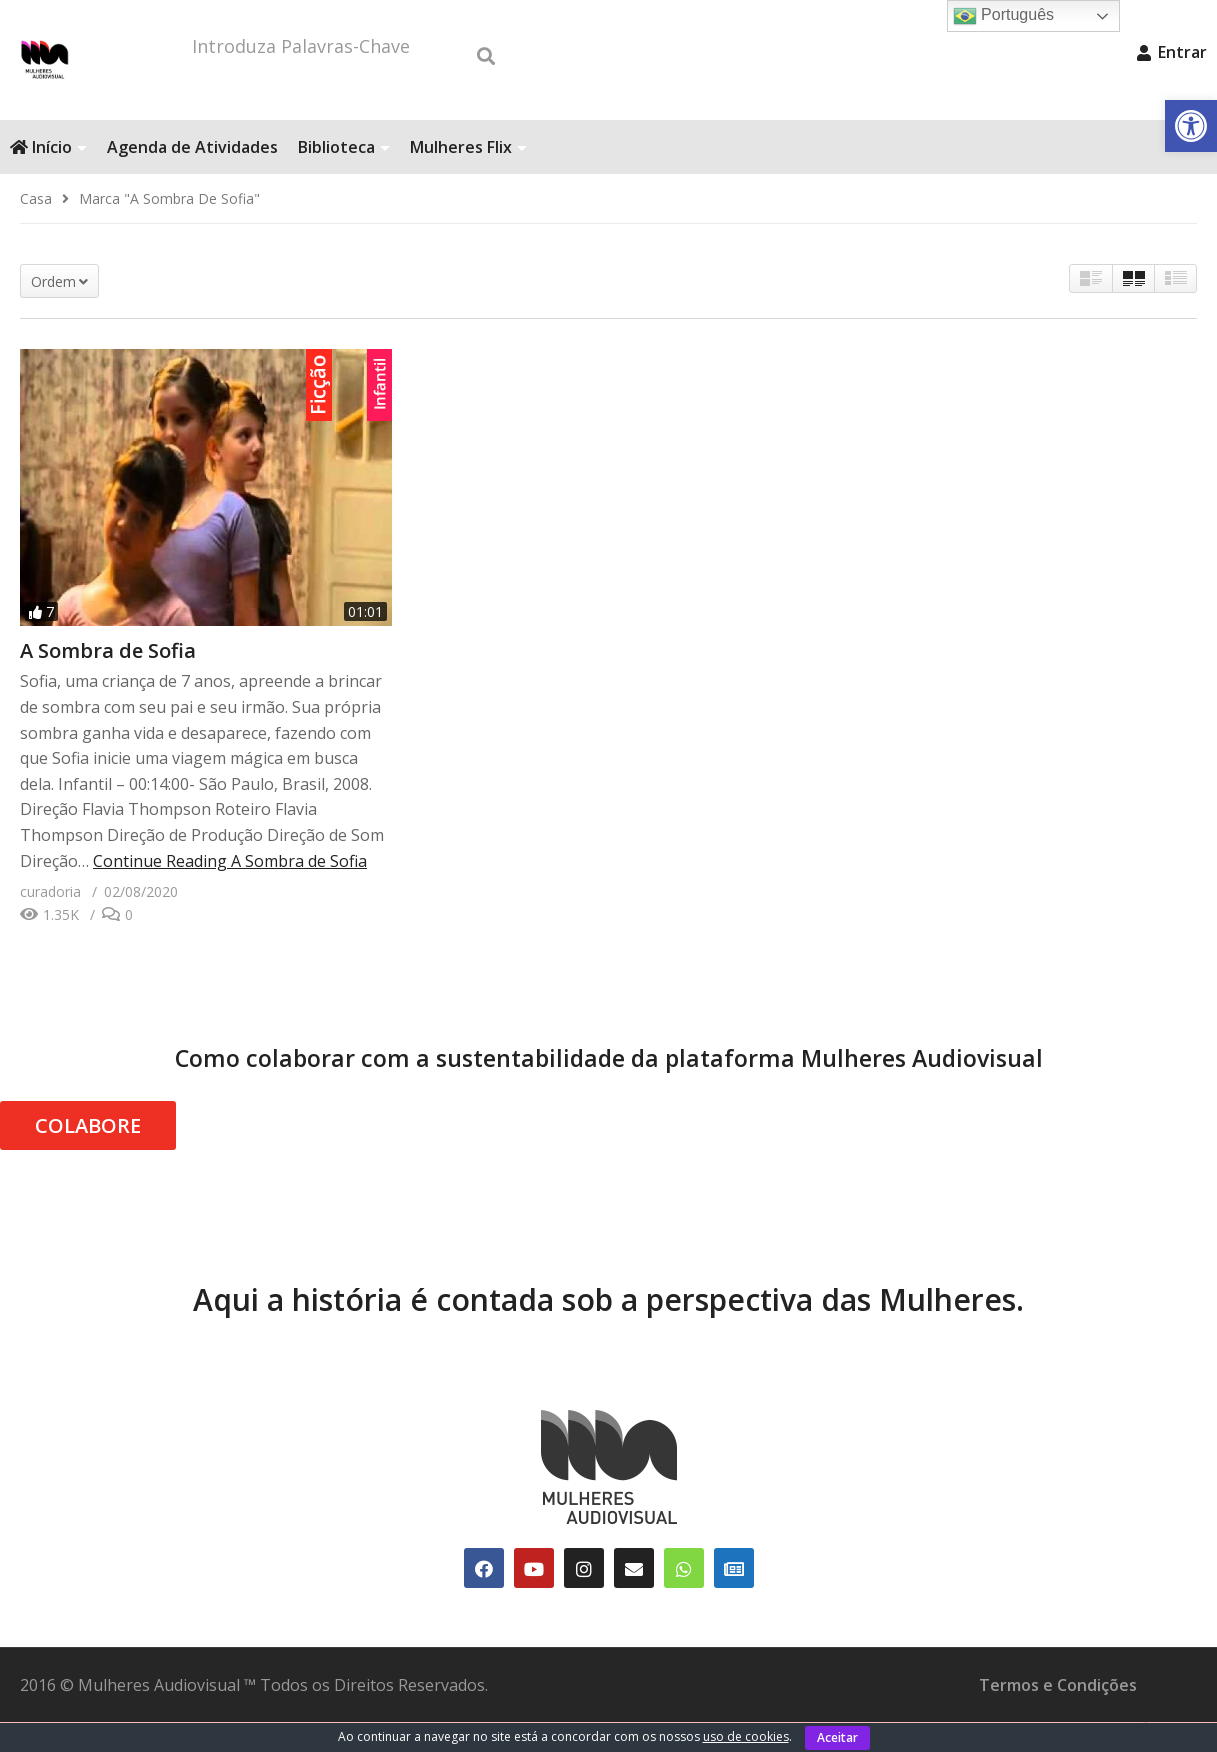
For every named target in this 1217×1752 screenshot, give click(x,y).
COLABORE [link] (88, 1155)
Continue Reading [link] (230, 891)
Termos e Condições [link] (1058, 1715)
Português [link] (1003, 16)
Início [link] (48, 177)
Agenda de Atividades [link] (192, 177)
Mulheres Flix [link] (468, 177)
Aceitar (837, 1737)
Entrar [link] (1172, 52)
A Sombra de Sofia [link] (108, 680)
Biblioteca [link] (344, 177)
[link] (1191, 126)
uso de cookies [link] (746, 1736)
